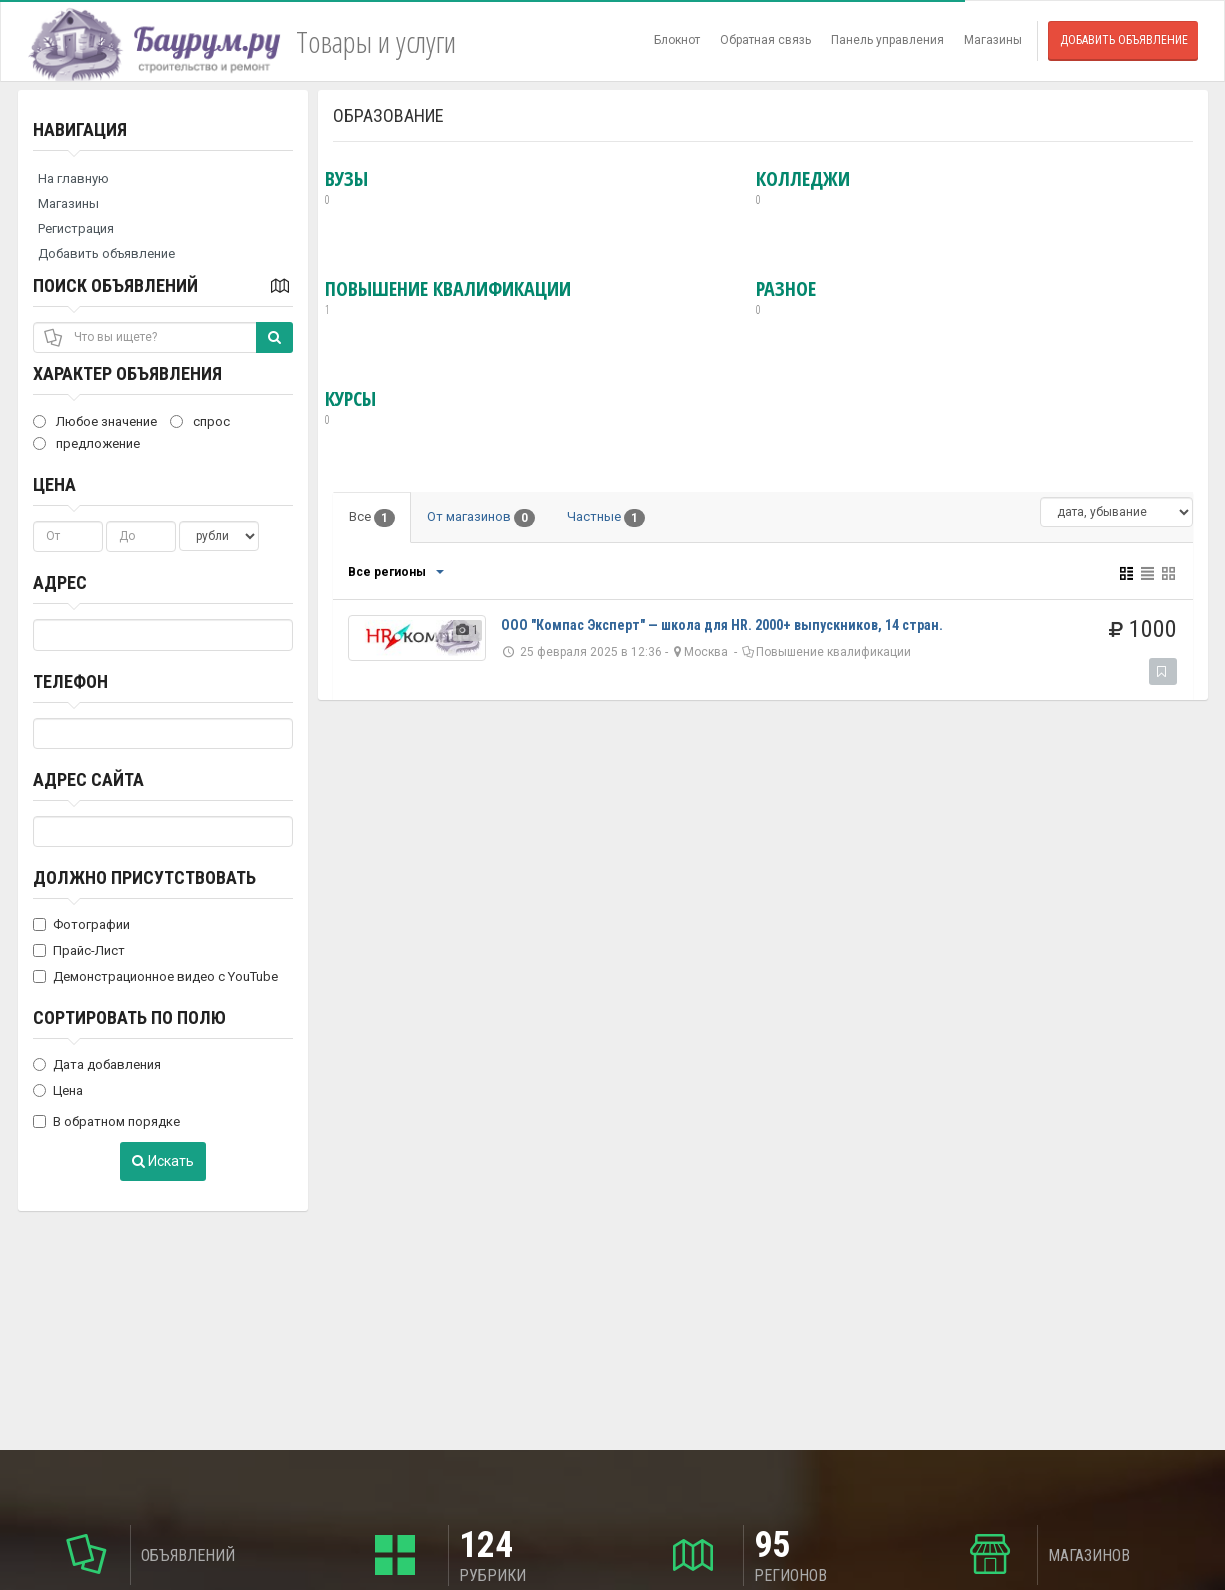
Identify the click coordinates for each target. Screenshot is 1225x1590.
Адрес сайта (88, 779)
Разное (786, 298)
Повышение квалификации (448, 298)
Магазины (993, 40)
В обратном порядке (106, 1121)
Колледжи (803, 188)
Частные (606, 518)
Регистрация (76, 228)
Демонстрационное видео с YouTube (155, 976)
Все (372, 518)
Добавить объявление (1124, 40)
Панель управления (887, 40)
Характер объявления (127, 373)
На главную (73, 178)
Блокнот (677, 40)
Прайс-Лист (79, 950)
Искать (163, 1161)
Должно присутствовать (144, 877)
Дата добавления (97, 1064)
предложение (86, 443)
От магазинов (481, 518)
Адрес (60, 582)
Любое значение (95, 421)
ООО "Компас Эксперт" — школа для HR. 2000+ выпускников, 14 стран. (722, 625)
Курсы (350, 408)
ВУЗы (346, 188)
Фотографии (81, 924)
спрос (200, 421)
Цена (54, 484)
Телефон (70, 681)
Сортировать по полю (129, 1017)
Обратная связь (765, 40)
